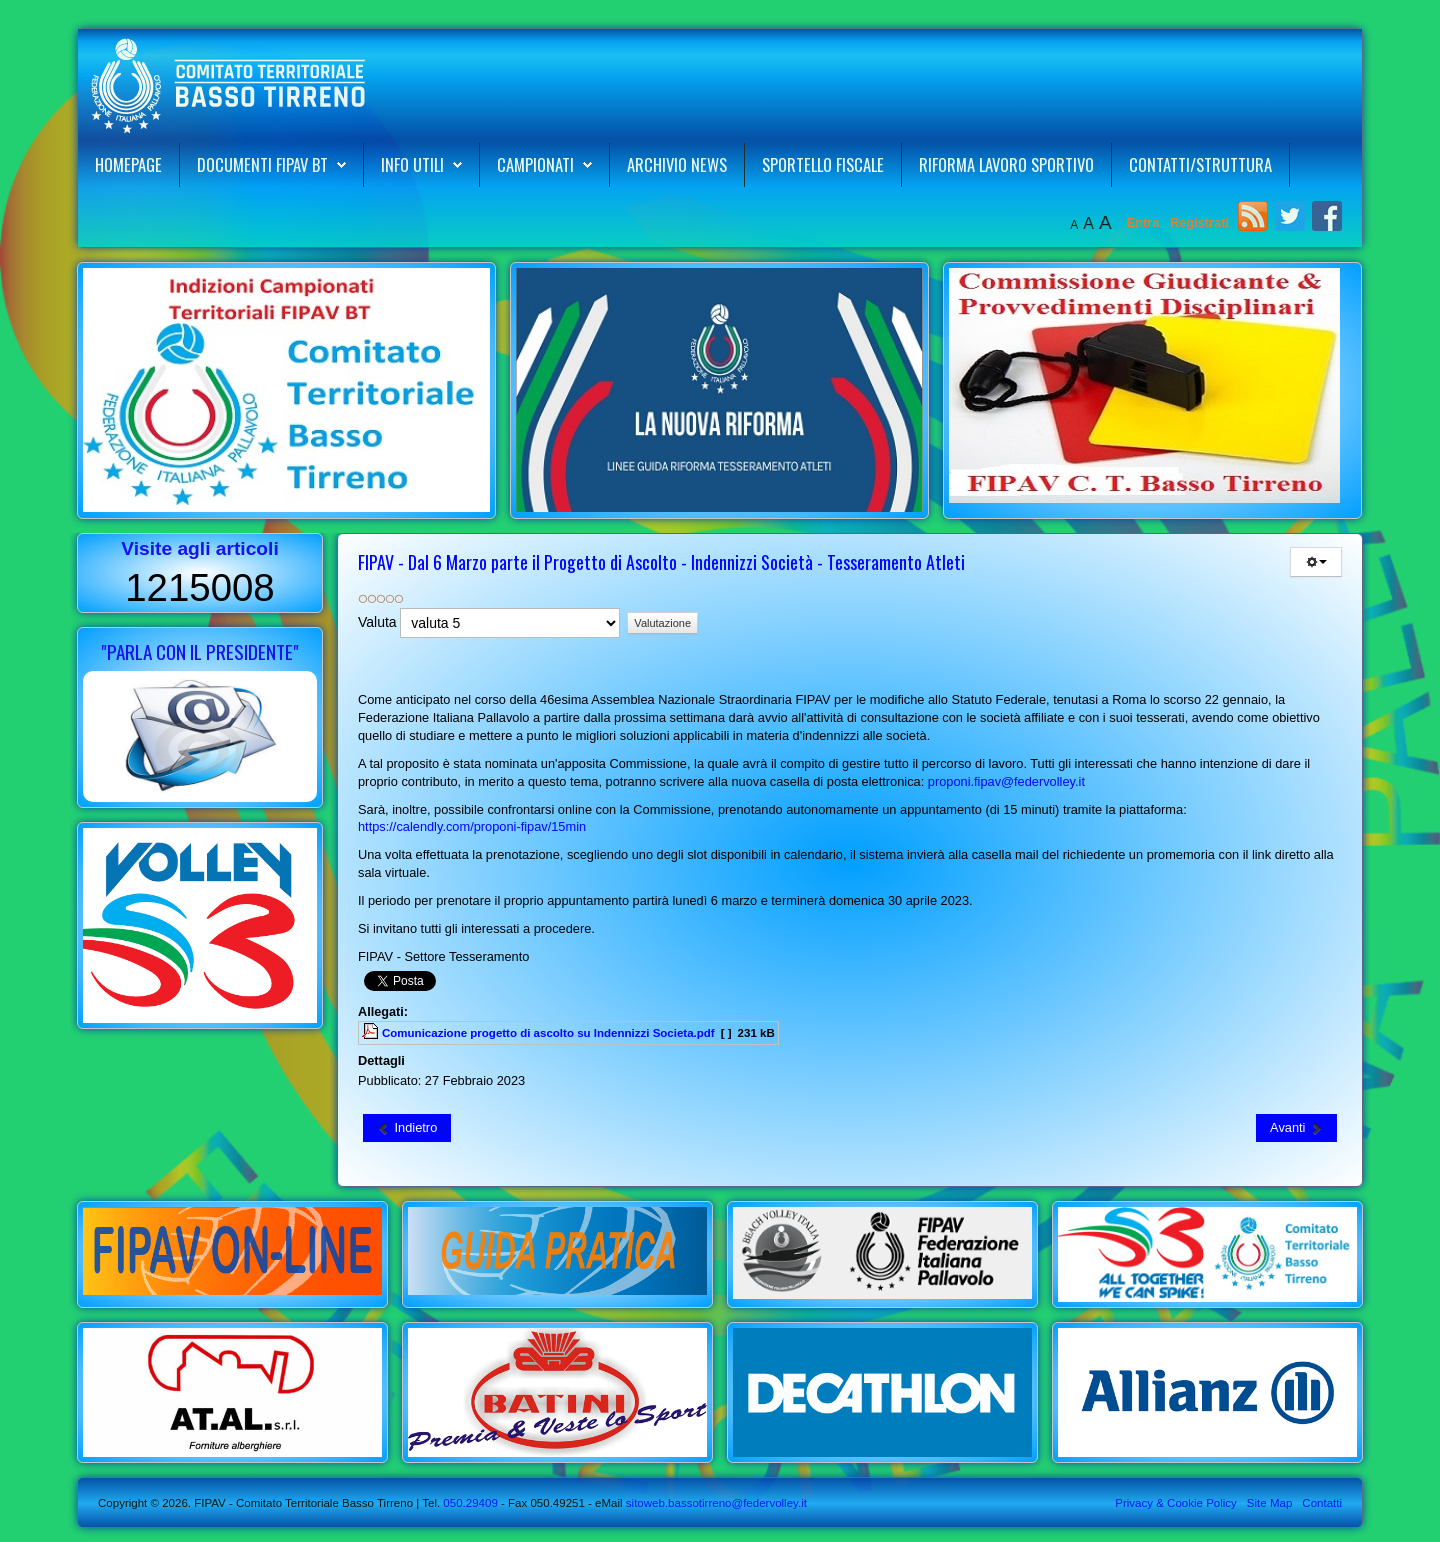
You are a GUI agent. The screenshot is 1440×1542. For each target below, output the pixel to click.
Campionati (535, 164)
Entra (1145, 222)
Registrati (1199, 222)
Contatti (1322, 1503)
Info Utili (412, 164)
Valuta (377, 622)
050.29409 (469, 1503)
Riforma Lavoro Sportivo (1006, 164)
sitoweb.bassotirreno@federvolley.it (716, 1503)
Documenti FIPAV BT (262, 164)
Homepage (128, 164)
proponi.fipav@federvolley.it (1006, 781)
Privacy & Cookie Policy (1176, 1503)
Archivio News (677, 164)
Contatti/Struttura (1200, 164)
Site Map (1269, 1503)
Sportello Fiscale (823, 164)
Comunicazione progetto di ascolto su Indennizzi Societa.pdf (548, 1033)
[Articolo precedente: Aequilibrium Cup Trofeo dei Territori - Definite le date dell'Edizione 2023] (407, 1128)
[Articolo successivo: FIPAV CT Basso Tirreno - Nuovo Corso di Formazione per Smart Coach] (1296, 1128)
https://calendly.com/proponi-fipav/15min (472, 826)
